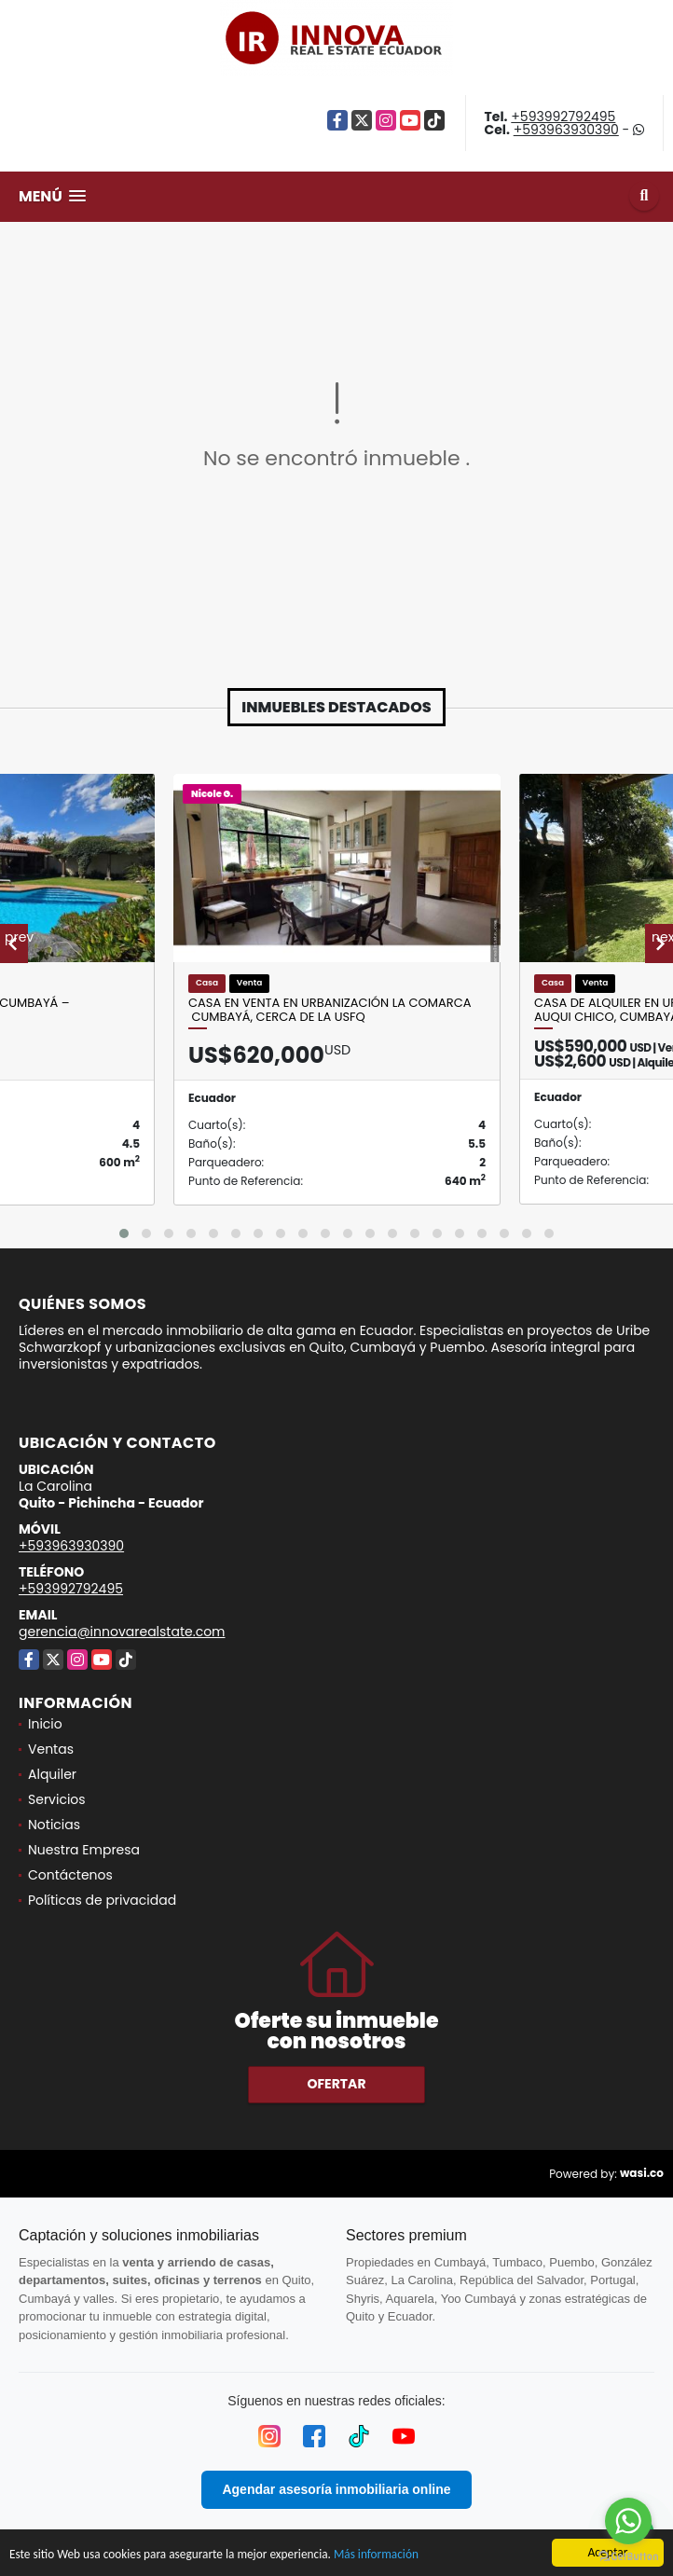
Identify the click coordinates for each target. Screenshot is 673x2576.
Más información (384, 2554)
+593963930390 (566, 129)
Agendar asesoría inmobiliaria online (336, 2489)
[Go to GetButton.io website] (628, 2557)
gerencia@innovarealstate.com (122, 1631)
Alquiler (52, 1774)
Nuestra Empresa (84, 1849)
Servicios (57, 1799)
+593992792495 (563, 116)
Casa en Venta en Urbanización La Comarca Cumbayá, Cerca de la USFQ (329, 1010)
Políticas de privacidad (102, 1900)
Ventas (51, 1749)
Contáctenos (70, 1875)
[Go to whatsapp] (628, 2521)
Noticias (54, 1824)
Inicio (45, 1724)
